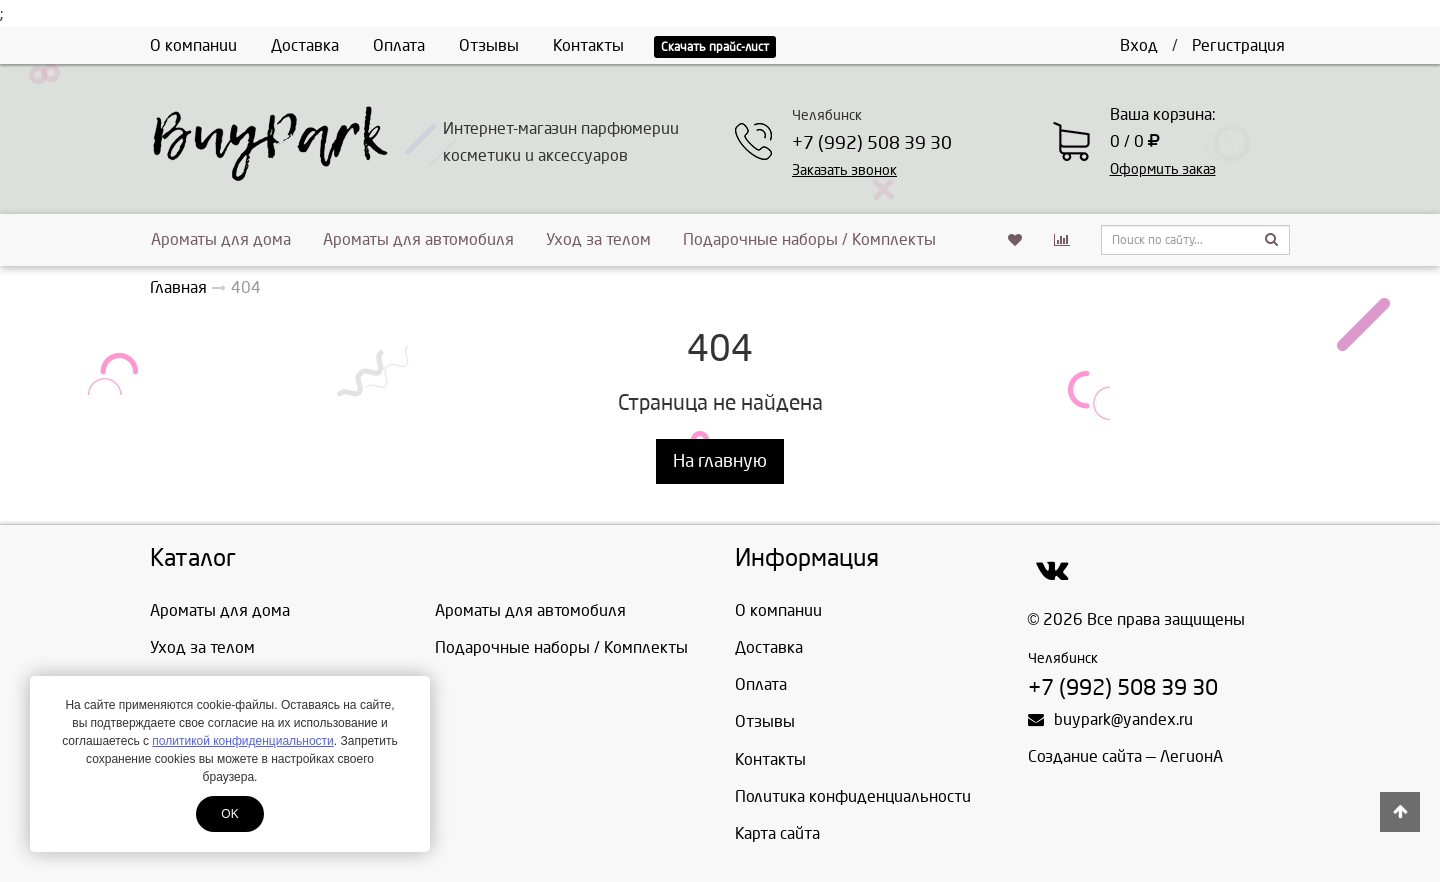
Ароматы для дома (221, 239)
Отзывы (489, 45)
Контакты (588, 45)
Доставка (305, 45)
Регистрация (1238, 45)
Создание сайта (1085, 756)
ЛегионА (1191, 756)
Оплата (399, 45)
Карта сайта (777, 833)
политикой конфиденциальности (242, 741)
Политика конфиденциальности (853, 796)
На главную (720, 461)
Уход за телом (598, 239)
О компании (193, 45)
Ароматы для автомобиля (418, 239)
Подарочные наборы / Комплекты (809, 239)
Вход (1139, 45)
